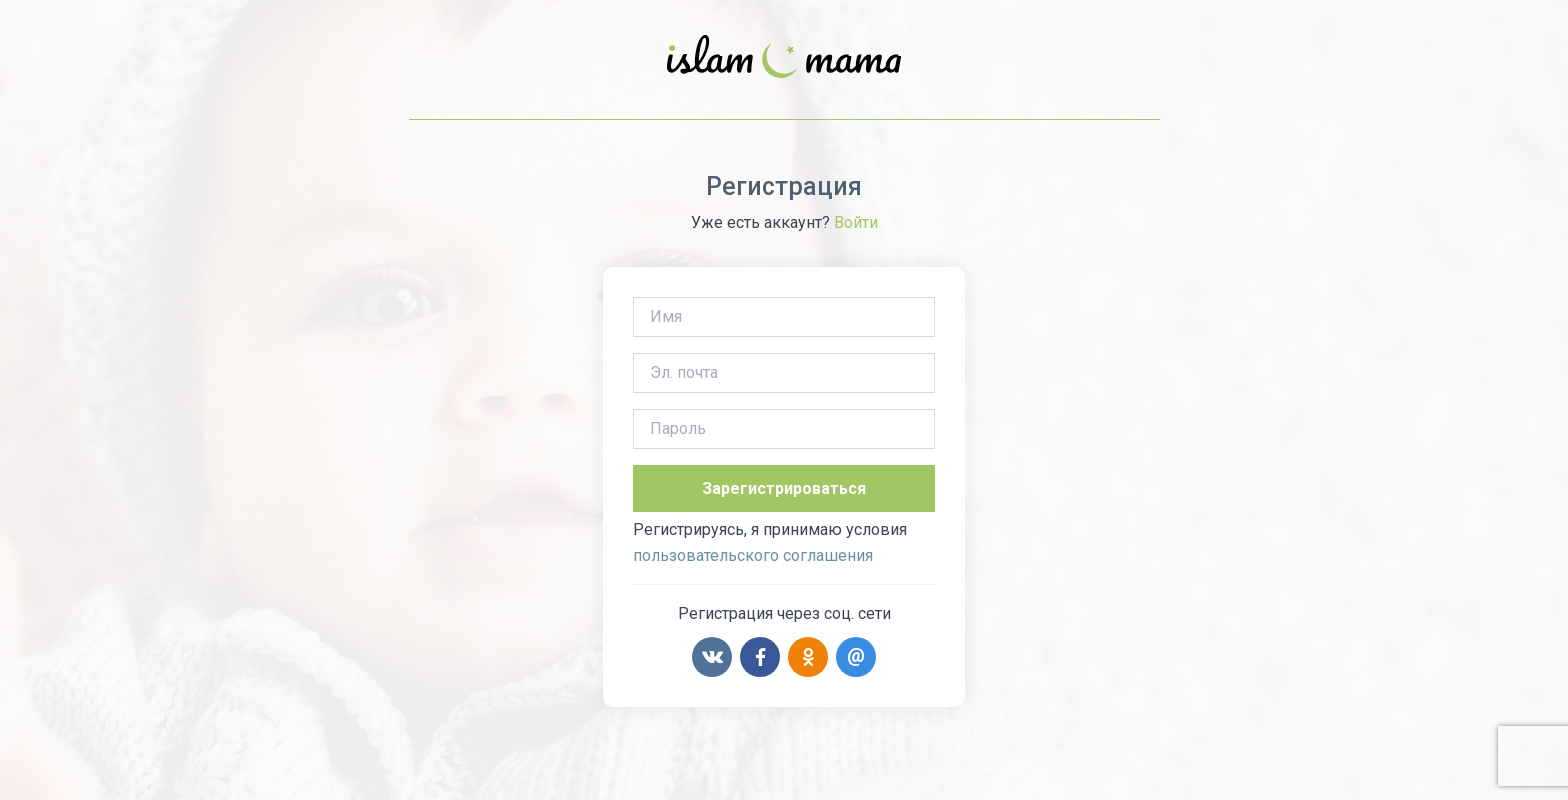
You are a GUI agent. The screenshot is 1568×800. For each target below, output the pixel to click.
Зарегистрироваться (784, 488)
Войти (856, 222)
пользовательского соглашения (753, 555)
